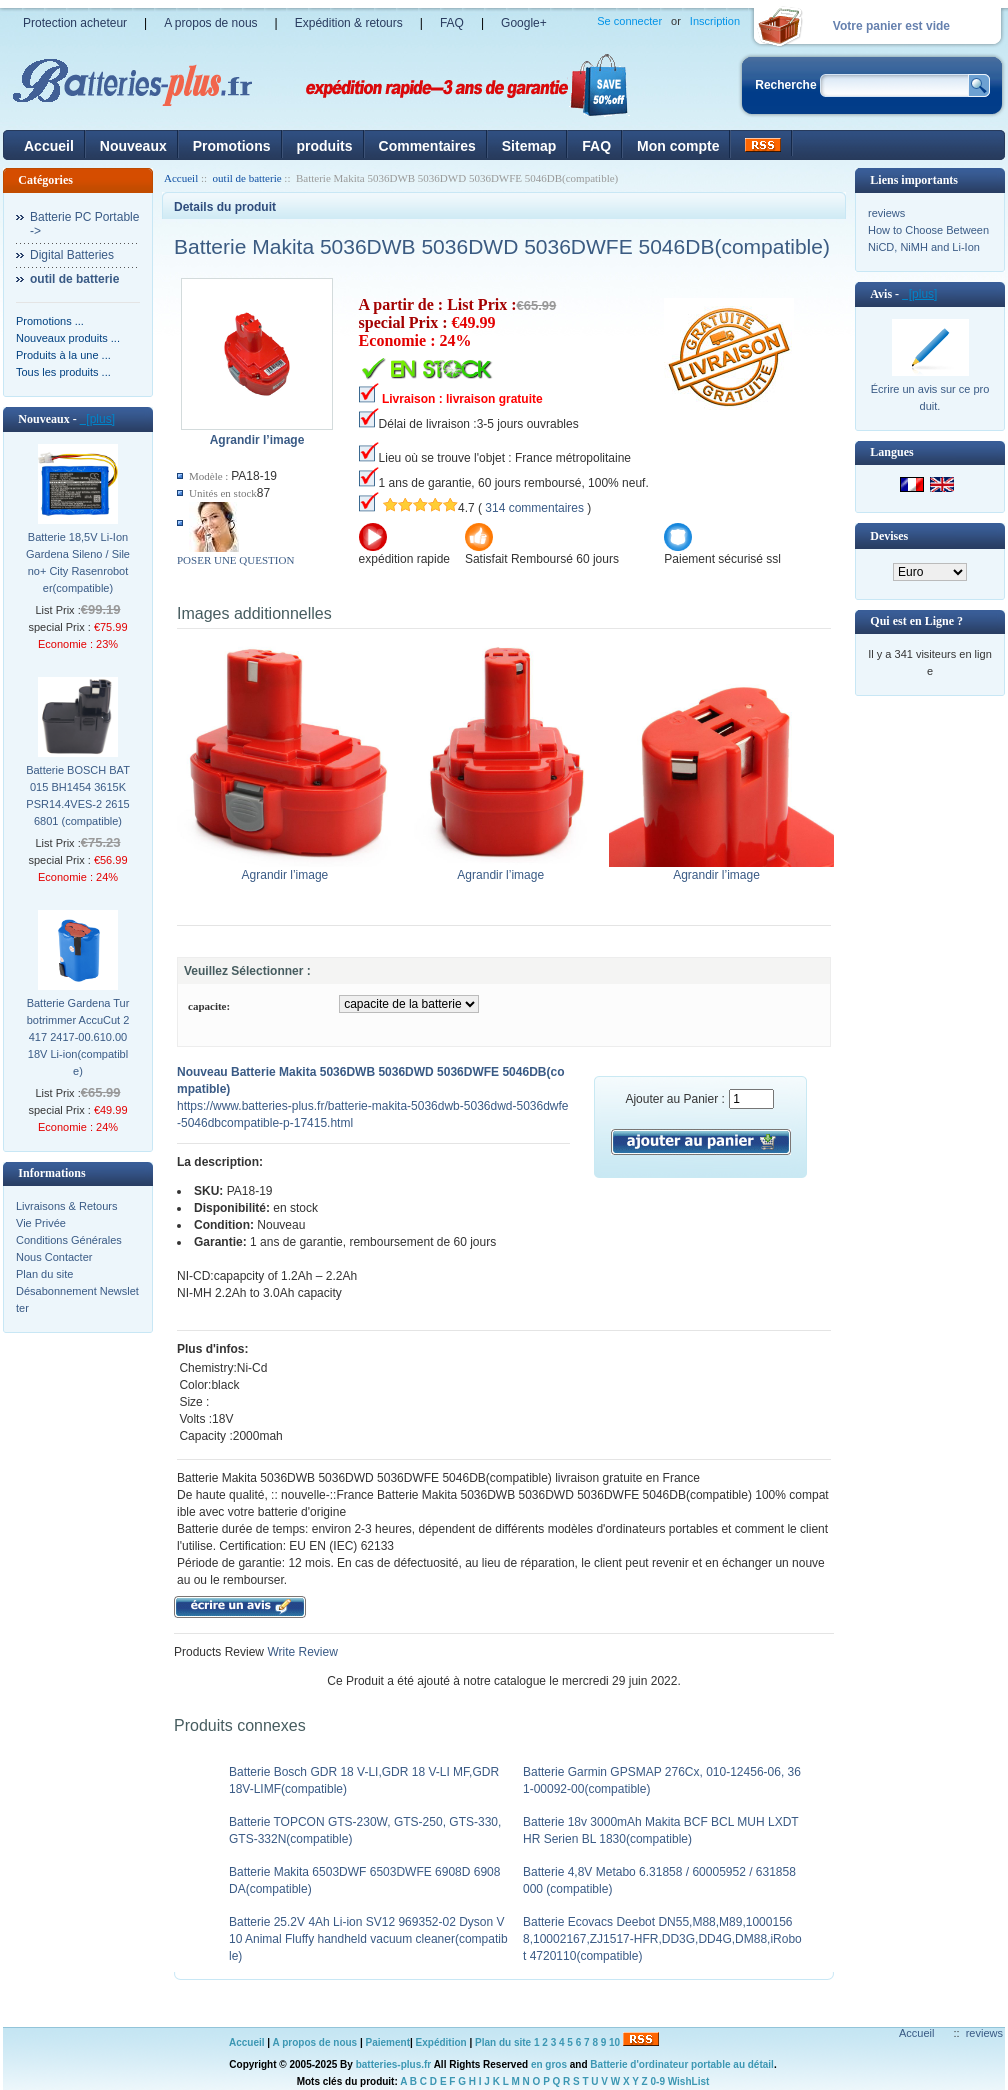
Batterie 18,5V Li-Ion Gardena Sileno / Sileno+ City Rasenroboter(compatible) (78, 562)
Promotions (232, 146)
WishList (689, 2081)
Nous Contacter (54, 1257)
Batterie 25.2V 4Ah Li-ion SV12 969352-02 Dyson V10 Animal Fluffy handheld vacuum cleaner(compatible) (368, 1939)
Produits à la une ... (63, 355)
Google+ (524, 23)
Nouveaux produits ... (68, 338)
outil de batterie (247, 178)
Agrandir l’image (289, 869)
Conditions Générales (69, 1240)
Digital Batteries (72, 255)
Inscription (715, 21)
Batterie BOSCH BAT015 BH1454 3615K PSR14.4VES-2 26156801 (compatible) (78, 795)
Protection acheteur (75, 23)
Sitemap (529, 146)
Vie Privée (41, 1223)
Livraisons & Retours (67, 1206)
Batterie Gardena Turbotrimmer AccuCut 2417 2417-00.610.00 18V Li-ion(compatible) (78, 1037)
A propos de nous (210, 23)
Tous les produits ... (63, 372)
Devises (889, 536)
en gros (549, 2064)
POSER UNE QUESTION (235, 560)
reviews (886, 213)
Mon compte (678, 146)
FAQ (452, 23)
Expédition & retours (349, 23)
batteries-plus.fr (394, 2064)
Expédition (441, 2042)
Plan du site (44, 1274)
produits (325, 146)
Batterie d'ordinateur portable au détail (682, 2064)
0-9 (658, 2081)
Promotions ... (50, 321)
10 (614, 2042)
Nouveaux (133, 146)
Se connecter (629, 21)
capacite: (209, 1006)
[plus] (97, 419)
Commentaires (427, 146)
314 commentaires (534, 508)
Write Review (301, 1652)
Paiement (388, 2042)
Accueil (49, 146)
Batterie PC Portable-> (84, 224)
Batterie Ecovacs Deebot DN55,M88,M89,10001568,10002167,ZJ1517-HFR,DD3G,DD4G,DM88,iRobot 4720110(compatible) (662, 1939)
